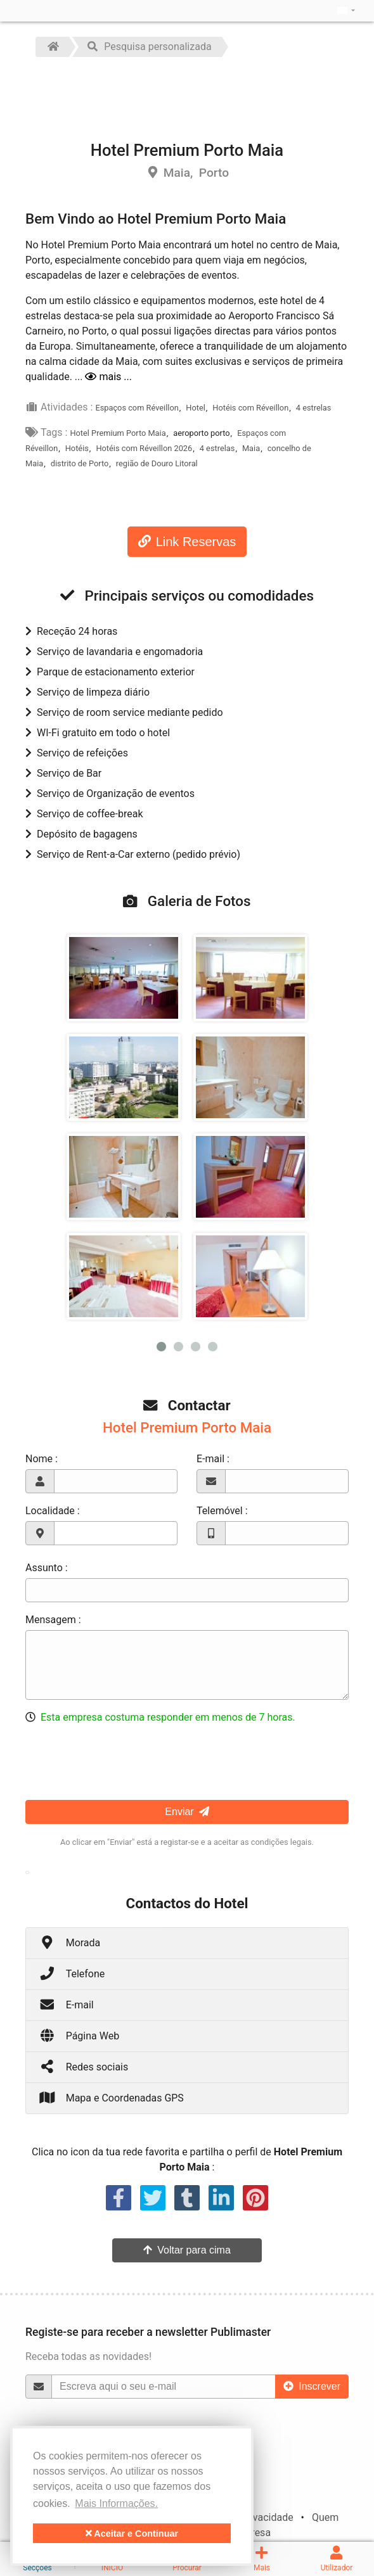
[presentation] (121, 1760)
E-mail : (213, 1459)
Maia (251, 448)
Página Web (79, 2035)
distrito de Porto (80, 463)
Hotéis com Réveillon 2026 (144, 448)
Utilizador (336, 2559)
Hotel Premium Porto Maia (117, 433)
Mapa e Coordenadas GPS (111, 2097)
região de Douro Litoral (157, 463)
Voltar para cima (187, 2250)
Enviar (187, 1811)
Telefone (72, 1973)
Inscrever (311, 2386)
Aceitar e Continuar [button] (132, 2533)
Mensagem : (53, 1620)
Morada (69, 1942)
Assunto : (46, 1568)
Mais (261, 2559)
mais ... (108, 377)
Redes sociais (83, 2066)
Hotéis (77, 448)
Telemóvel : (222, 1511)
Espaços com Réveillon (136, 407)
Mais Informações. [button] (116, 2503)
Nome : (41, 1459)
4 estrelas (314, 407)
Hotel (195, 407)
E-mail (66, 2004)
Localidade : (52, 1511)
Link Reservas (187, 542)
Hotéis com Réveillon (250, 407)
